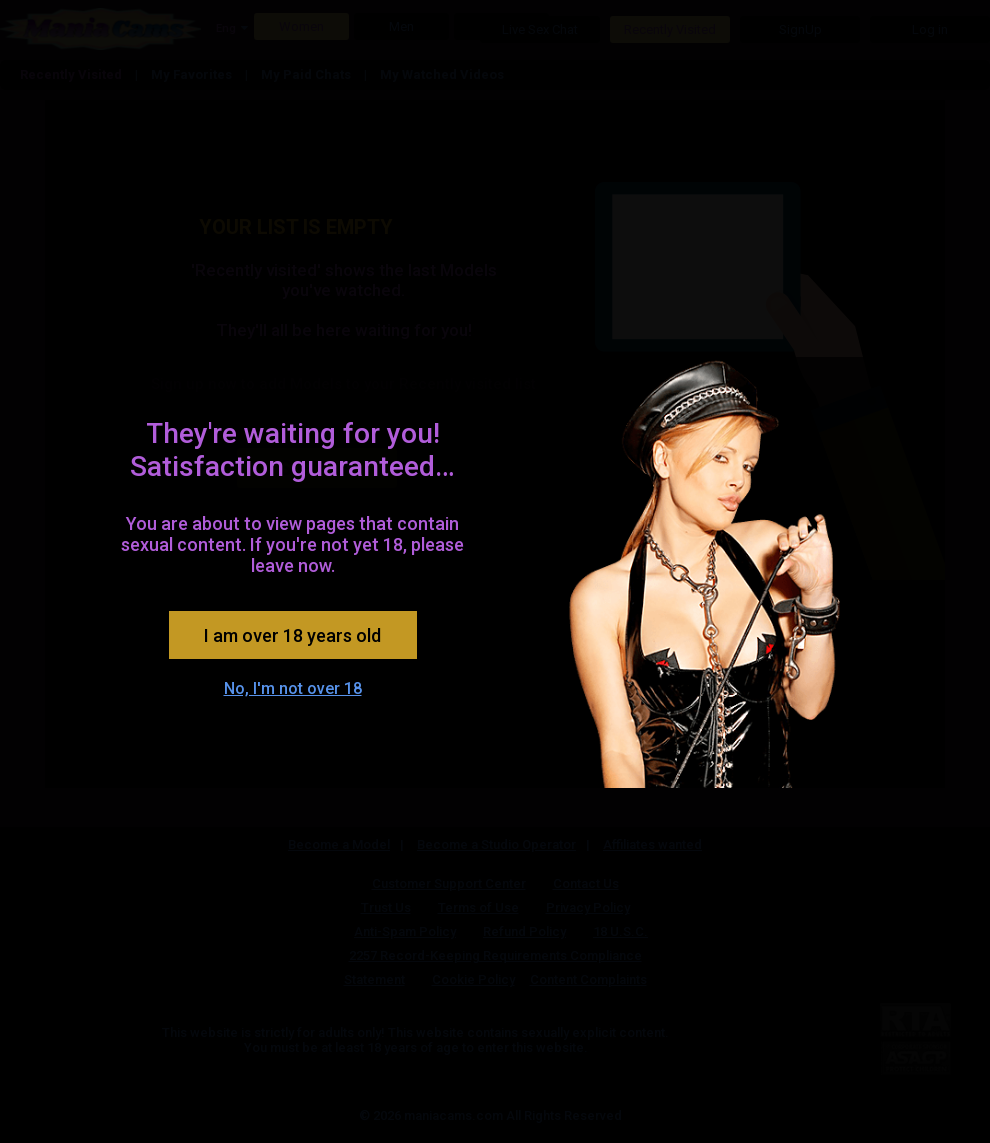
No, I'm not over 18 (293, 688)
